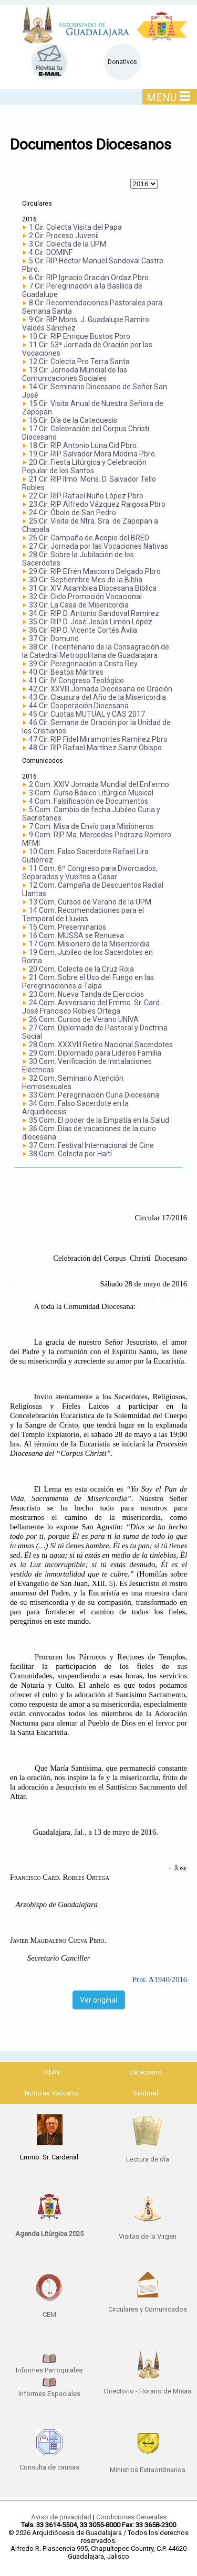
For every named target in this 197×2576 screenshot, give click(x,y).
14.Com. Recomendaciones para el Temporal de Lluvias (83, 914)
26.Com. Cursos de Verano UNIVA (84, 1019)
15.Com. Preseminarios (67, 927)
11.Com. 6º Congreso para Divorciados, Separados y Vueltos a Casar (90, 872)
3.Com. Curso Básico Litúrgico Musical (91, 793)
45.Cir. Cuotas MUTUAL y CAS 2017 (87, 714)
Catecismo (145, 2072)
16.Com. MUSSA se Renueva (76, 935)
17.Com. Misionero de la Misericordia (89, 944)
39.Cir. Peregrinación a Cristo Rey (83, 663)
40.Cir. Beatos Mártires (66, 672)
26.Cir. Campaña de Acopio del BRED (89, 538)
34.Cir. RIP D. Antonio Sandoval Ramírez (94, 613)
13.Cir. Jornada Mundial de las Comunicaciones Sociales (74, 374)
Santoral (145, 2093)
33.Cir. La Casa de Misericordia (79, 605)
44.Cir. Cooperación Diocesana (79, 705)
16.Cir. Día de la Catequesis (73, 420)
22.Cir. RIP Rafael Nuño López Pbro (86, 496)
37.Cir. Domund (54, 638)
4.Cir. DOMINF (50, 252)
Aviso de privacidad (61, 2517)
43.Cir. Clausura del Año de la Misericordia (97, 697)
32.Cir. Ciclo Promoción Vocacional (85, 596)
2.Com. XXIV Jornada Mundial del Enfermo (99, 784)
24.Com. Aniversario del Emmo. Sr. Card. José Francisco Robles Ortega (91, 1006)
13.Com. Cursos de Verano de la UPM (90, 902)
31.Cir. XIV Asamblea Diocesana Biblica (93, 588)
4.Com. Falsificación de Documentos (88, 801)
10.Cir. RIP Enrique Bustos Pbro (79, 336)
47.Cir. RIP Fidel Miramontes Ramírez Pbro (98, 739)
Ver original (98, 2000)
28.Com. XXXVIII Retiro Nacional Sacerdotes (101, 1044)
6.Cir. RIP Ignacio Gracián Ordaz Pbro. (89, 277)
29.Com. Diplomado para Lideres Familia (95, 1053)
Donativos (122, 62)
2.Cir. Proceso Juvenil (64, 235)
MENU (168, 97)
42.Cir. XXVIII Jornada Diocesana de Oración (100, 689)
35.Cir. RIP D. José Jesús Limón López (90, 622)
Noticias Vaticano (51, 2093)
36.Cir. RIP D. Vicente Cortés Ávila (83, 630)
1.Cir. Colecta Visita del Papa (75, 227)
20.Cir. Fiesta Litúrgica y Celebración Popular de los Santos (84, 466)
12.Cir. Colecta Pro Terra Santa (79, 361)
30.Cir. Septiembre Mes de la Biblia (85, 580)
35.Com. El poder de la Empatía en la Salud (99, 1120)
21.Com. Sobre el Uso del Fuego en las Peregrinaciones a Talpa (88, 981)
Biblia (51, 2072)
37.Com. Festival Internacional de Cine (91, 1145)
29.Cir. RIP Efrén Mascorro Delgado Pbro (95, 571)
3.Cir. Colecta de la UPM (67, 244)
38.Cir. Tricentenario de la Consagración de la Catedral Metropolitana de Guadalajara (95, 651)
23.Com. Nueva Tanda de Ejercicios (86, 994)
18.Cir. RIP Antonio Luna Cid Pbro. (83, 445)
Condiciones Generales (131, 2517)
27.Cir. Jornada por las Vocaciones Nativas (98, 546)
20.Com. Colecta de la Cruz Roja (81, 969)
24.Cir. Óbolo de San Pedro (72, 512)
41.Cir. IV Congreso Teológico (76, 680)
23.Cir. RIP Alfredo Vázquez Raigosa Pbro (97, 504)
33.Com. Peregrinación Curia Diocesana (94, 1095)
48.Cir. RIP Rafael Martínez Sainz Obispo (95, 747)
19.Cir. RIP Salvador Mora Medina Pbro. (93, 454)
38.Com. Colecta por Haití (70, 1153)
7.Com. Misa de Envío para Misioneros (91, 826)
